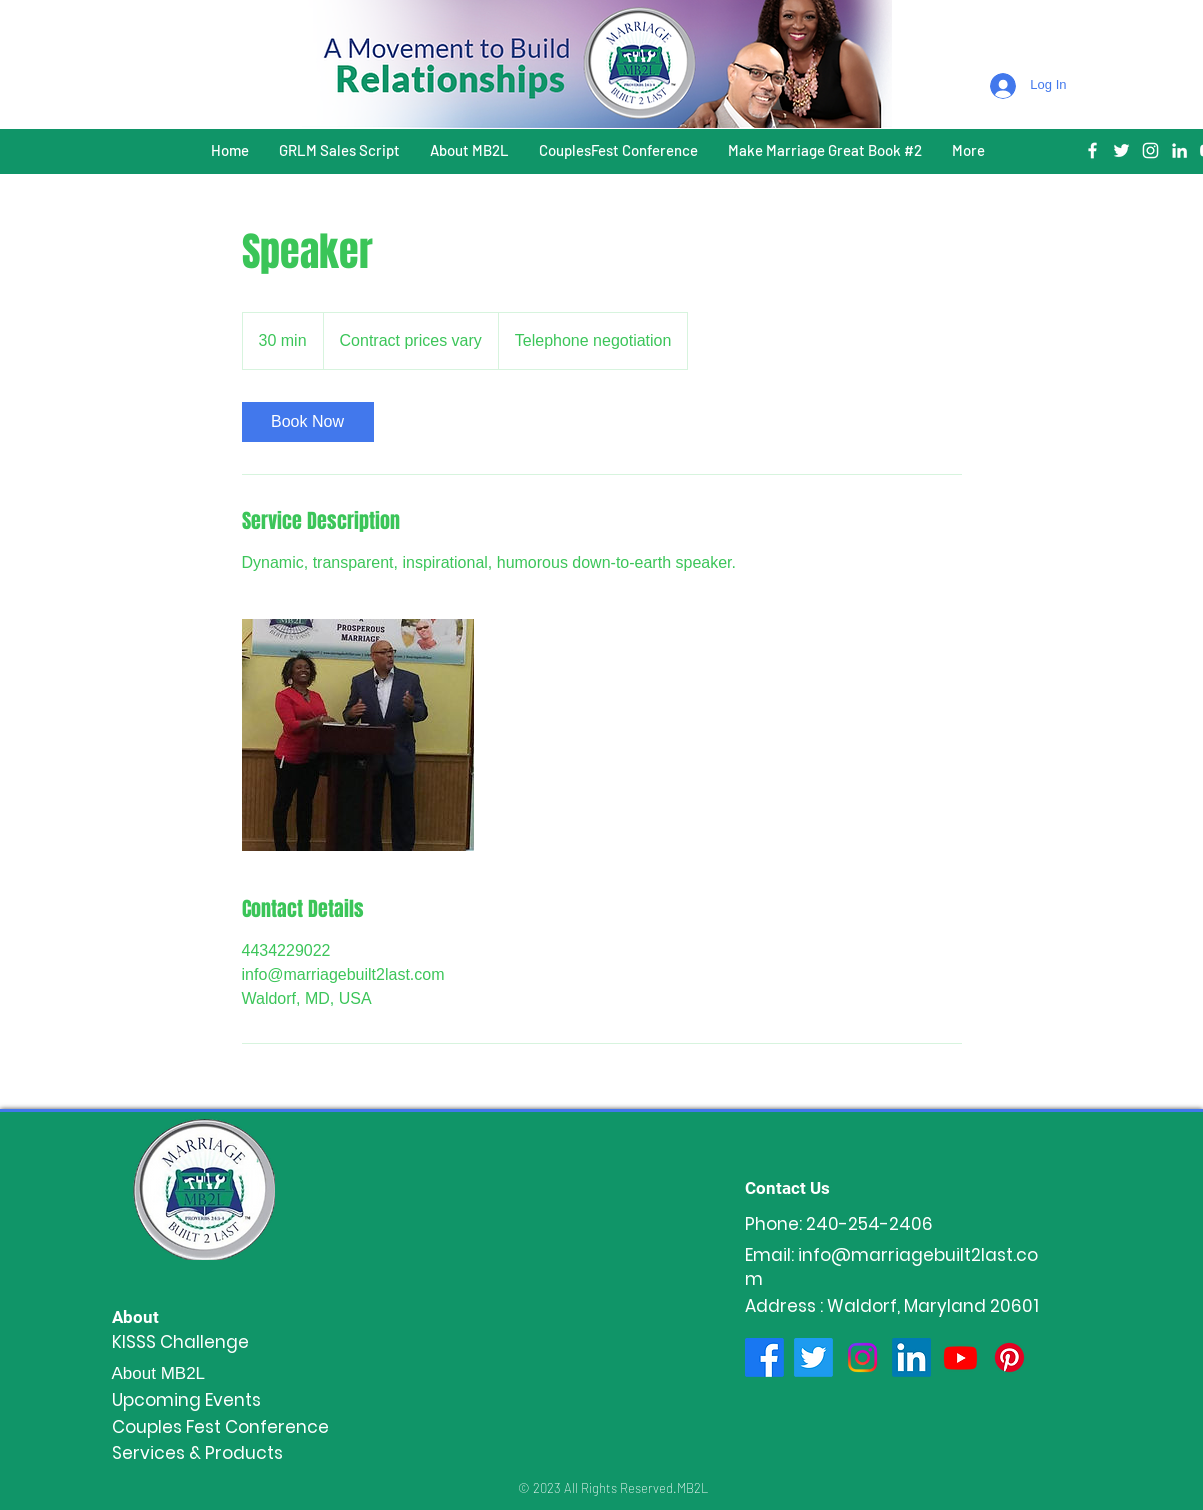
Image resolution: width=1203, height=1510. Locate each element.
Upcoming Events (186, 1400)
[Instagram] (862, 1357)
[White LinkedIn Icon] (1179, 150)
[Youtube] (960, 1357)
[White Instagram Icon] (1150, 150)
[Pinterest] (1009, 1357)
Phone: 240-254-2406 (839, 1224)
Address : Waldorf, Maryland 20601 (892, 1306)
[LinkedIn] (911, 1357)
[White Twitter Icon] (1121, 150)
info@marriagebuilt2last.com (891, 1267)
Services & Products (197, 1453)
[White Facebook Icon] (1092, 150)
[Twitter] (813, 1357)
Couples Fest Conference (220, 1427)
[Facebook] (764, 1357)
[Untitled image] (358, 735)
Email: (771, 1255)
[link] (308, 422)
